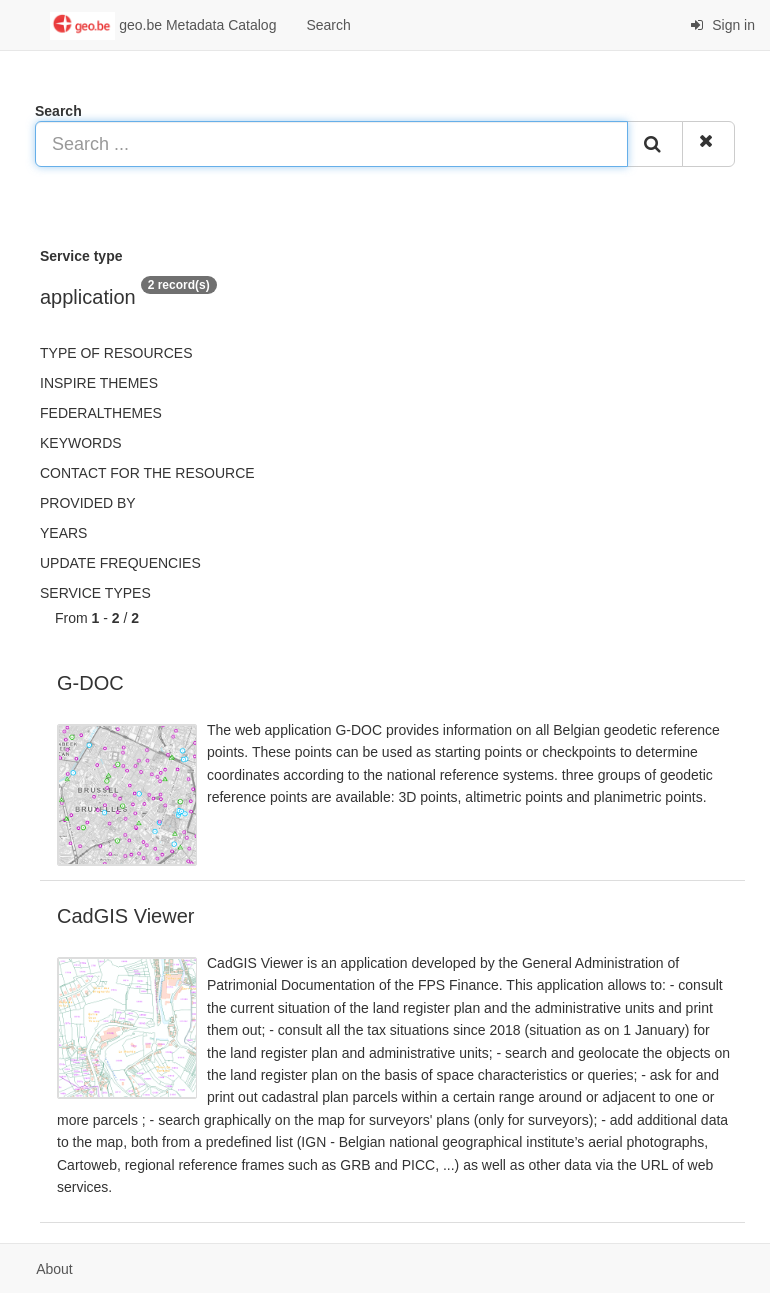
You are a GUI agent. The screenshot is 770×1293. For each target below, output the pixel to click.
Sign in (722, 25)
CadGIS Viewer (125, 916)
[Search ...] (331, 144)
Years (63, 533)
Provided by (88, 503)
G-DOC (90, 683)
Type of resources (116, 353)
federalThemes (101, 413)
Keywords (81, 443)
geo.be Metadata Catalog (163, 26)
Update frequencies (120, 563)
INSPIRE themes (99, 383)
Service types (95, 593)
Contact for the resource (147, 473)
